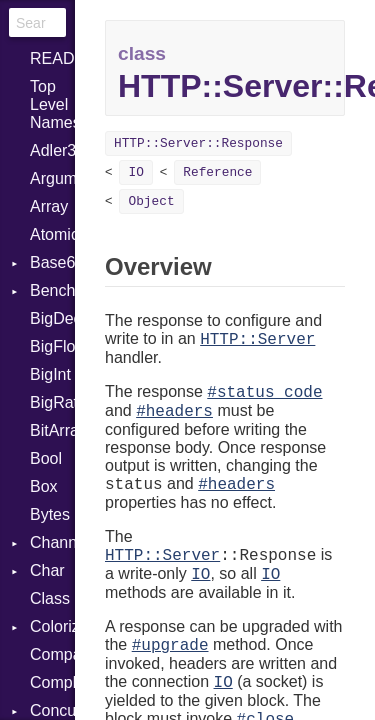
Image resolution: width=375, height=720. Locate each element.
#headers (174, 412)
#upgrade (170, 646)
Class (50, 598)
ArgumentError (52, 178)
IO (135, 172)
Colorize (52, 626)
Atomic (52, 234)
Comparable (52, 654)
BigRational (52, 402)
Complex (52, 682)
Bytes (50, 514)
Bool (46, 458)
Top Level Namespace (52, 104)
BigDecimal (52, 318)
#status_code (264, 393)
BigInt (50, 374)
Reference (217, 172)
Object (151, 201)
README (52, 58)
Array (49, 206)
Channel (52, 542)
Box (44, 486)
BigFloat (52, 346)
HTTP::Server (257, 340)
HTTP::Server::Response (198, 143)
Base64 (52, 262)
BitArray (52, 430)
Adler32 (52, 150)
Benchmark (52, 290)
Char (47, 570)
